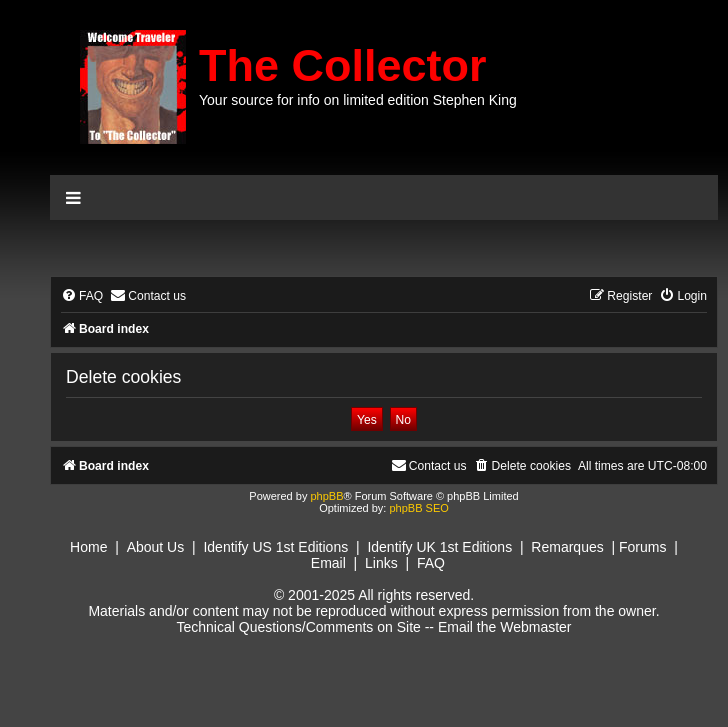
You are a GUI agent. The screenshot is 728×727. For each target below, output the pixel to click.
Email (328, 563)
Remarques (567, 547)
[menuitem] (82, 296)
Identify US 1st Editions (275, 547)
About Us (156, 547)
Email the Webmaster (505, 627)
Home (88, 547)
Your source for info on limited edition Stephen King (358, 100)
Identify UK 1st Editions (439, 547)
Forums (642, 547)
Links (381, 563)
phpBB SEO (418, 508)
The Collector (343, 65)
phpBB (326, 496)
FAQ (431, 563)
